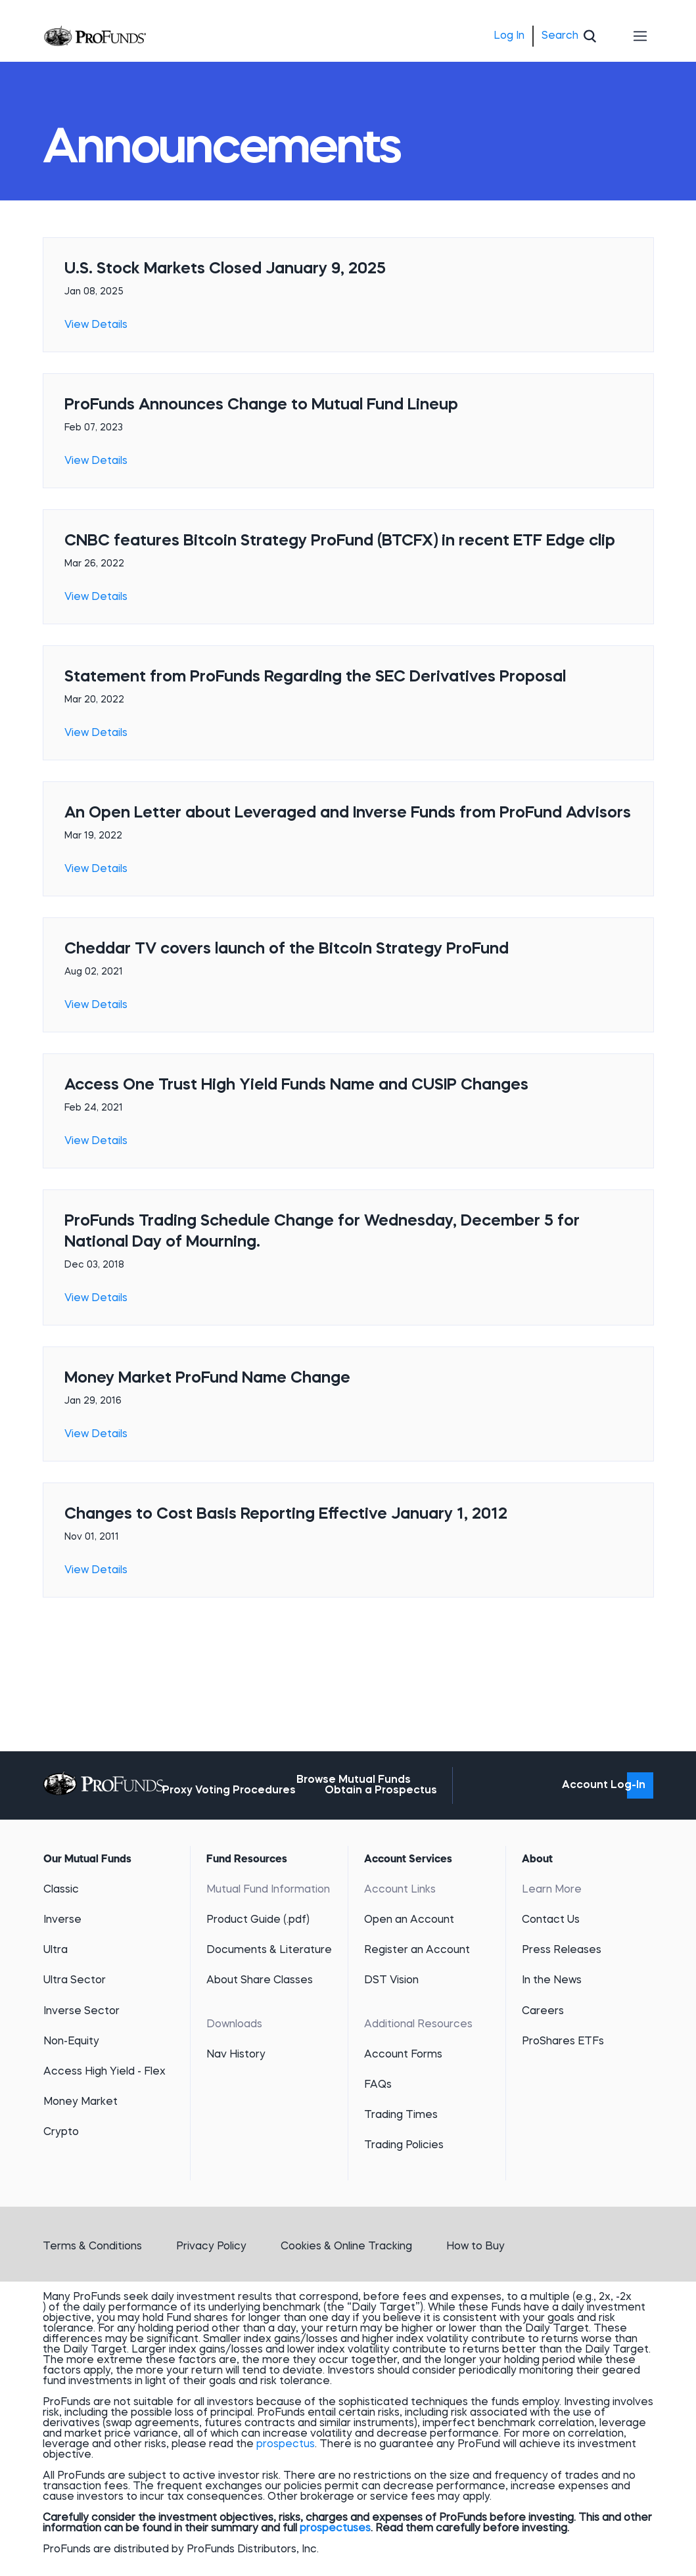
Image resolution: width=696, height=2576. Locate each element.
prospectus (285, 2444)
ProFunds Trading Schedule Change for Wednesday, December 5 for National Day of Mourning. (322, 1232)
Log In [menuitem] (509, 36)
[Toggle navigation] (641, 36)
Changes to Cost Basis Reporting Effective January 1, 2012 (285, 1515)
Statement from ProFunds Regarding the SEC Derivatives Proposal (315, 677)
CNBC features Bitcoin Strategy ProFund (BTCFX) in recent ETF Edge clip (339, 541)
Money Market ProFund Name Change (207, 1379)
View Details (96, 325)
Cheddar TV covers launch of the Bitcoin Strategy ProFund (286, 949)
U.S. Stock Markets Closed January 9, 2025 (225, 269)
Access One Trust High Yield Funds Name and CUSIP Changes (296, 1085)
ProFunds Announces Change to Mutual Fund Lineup (261, 405)
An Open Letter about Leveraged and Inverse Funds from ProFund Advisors (347, 813)
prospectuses (335, 2528)
